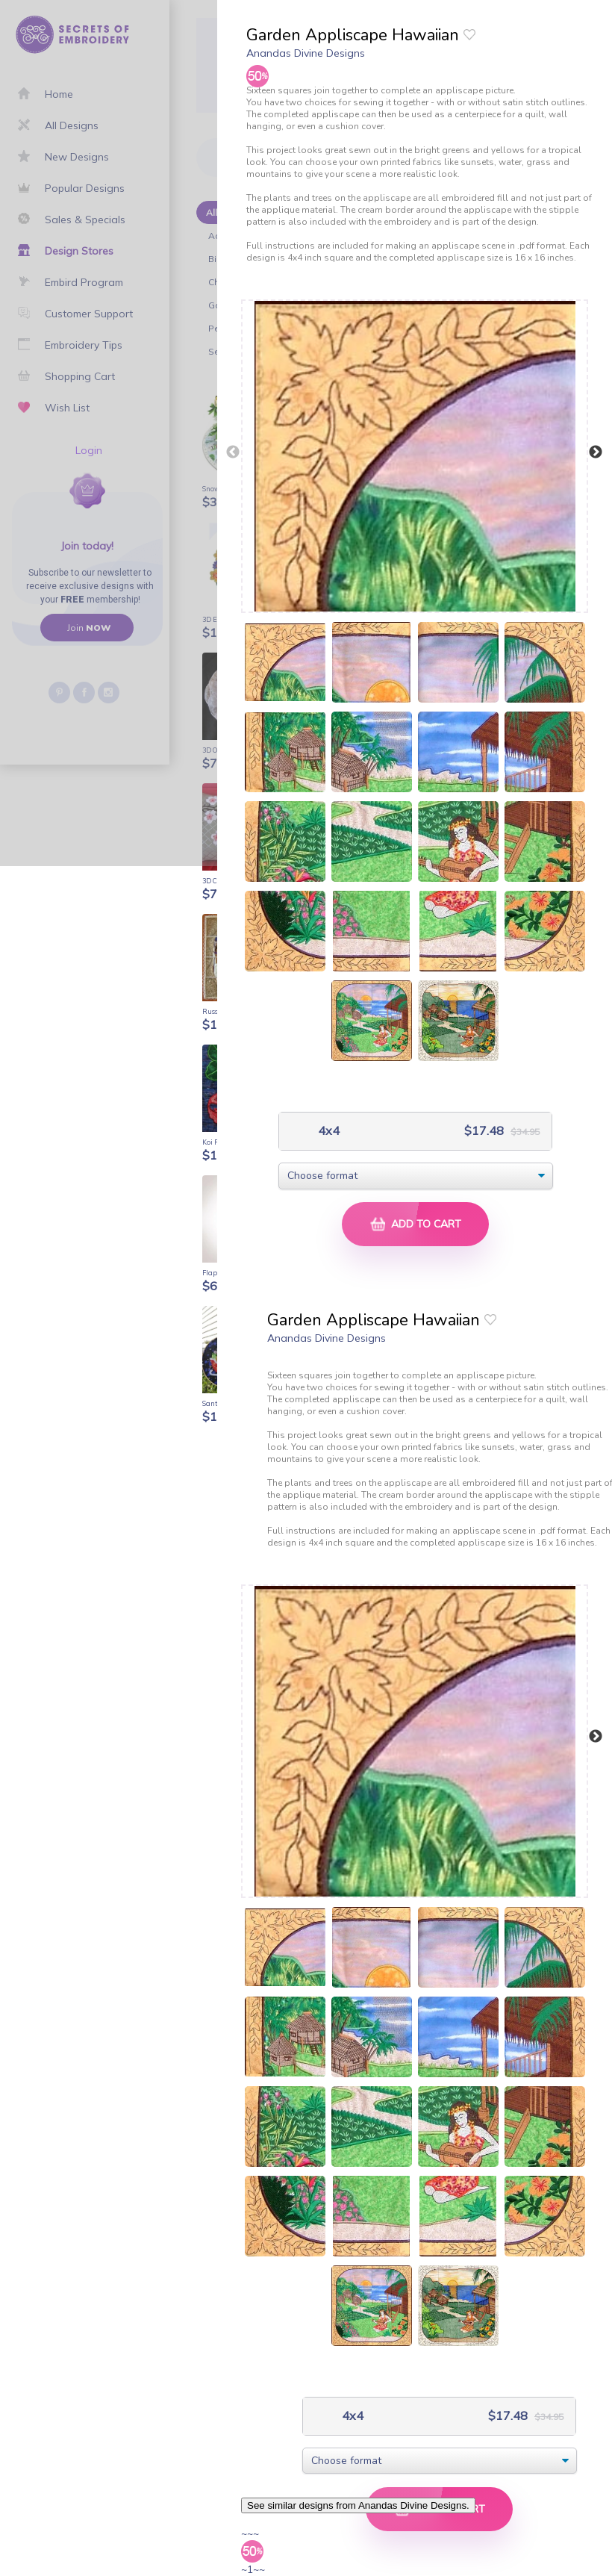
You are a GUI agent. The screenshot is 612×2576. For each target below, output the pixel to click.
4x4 (327, 1131)
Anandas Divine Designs (305, 53)
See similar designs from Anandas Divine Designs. (358, 2505)
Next (595, 452)
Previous (232, 452)
